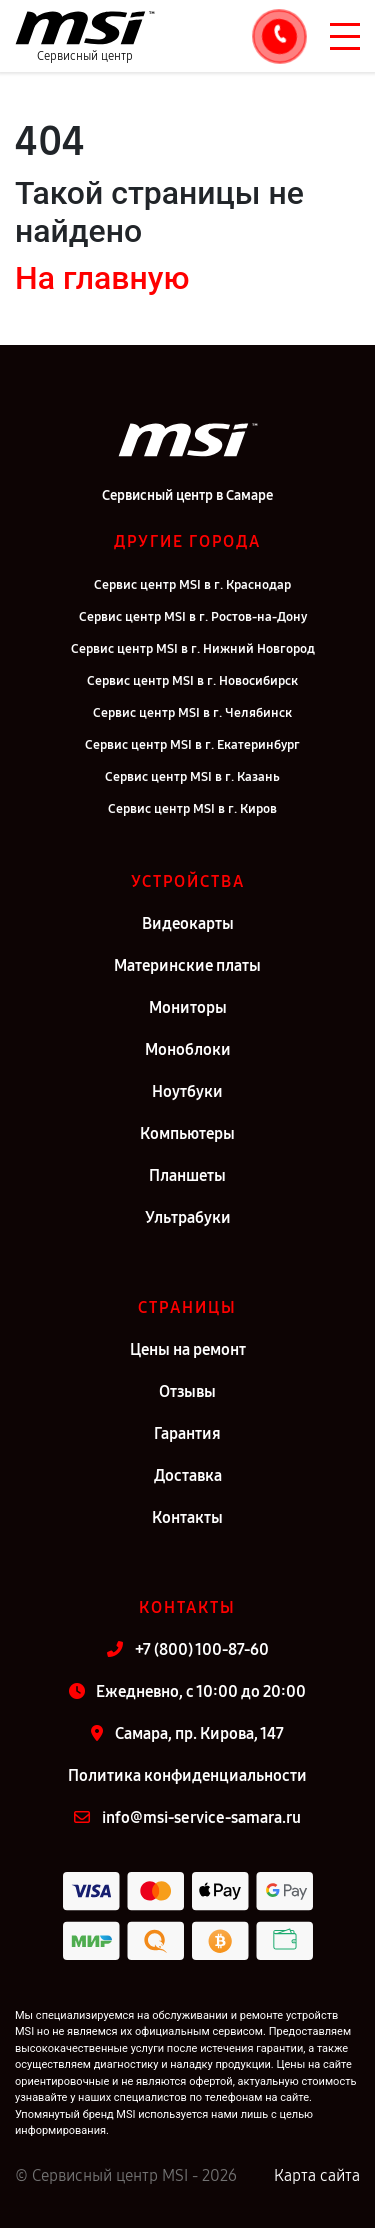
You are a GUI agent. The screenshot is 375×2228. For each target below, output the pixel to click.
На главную (102, 278)
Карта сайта (317, 2175)
